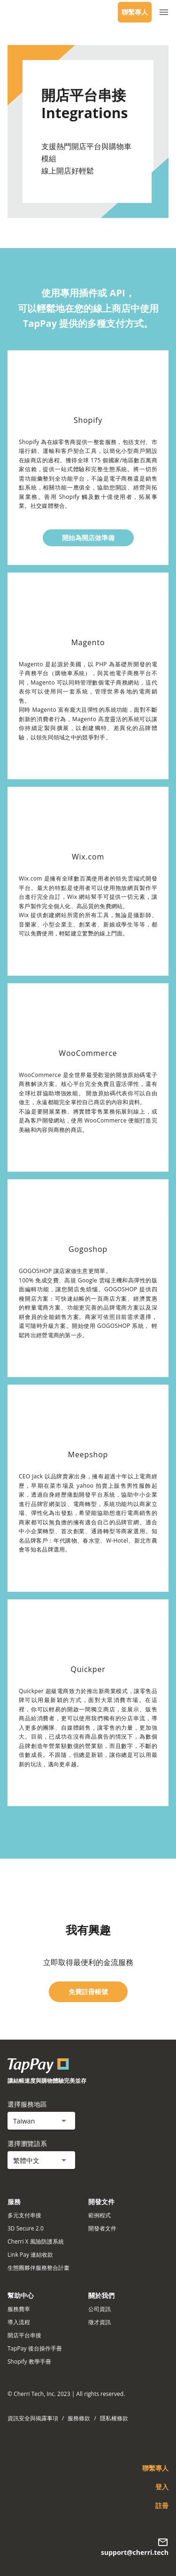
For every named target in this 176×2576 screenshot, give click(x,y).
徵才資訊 (99, 2322)
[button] (41, 2121)
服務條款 (79, 2418)
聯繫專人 (135, 12)
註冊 (161, 2505)
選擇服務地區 (27, 2104)
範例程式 (99, 2215)
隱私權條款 (114, 2418)
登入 (161, 2486)
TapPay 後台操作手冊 (35, 2348)
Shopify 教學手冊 (29, 2361)
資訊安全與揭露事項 (33, 2418)
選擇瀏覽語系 (27, 2143)
